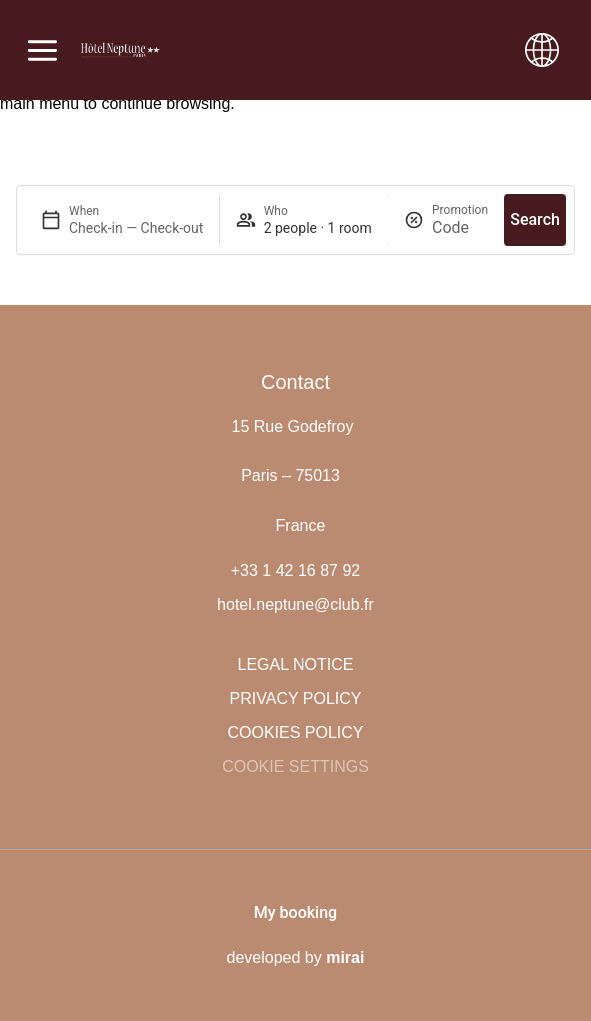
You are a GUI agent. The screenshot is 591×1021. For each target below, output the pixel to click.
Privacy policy (296, 698)
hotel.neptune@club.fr (295, 604)
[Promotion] (460, 227)
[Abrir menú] (42, 50)
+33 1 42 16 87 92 (295, 570)
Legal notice (296, 664)
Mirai (345, 957)
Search (535, 219)
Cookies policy (295, 732)
